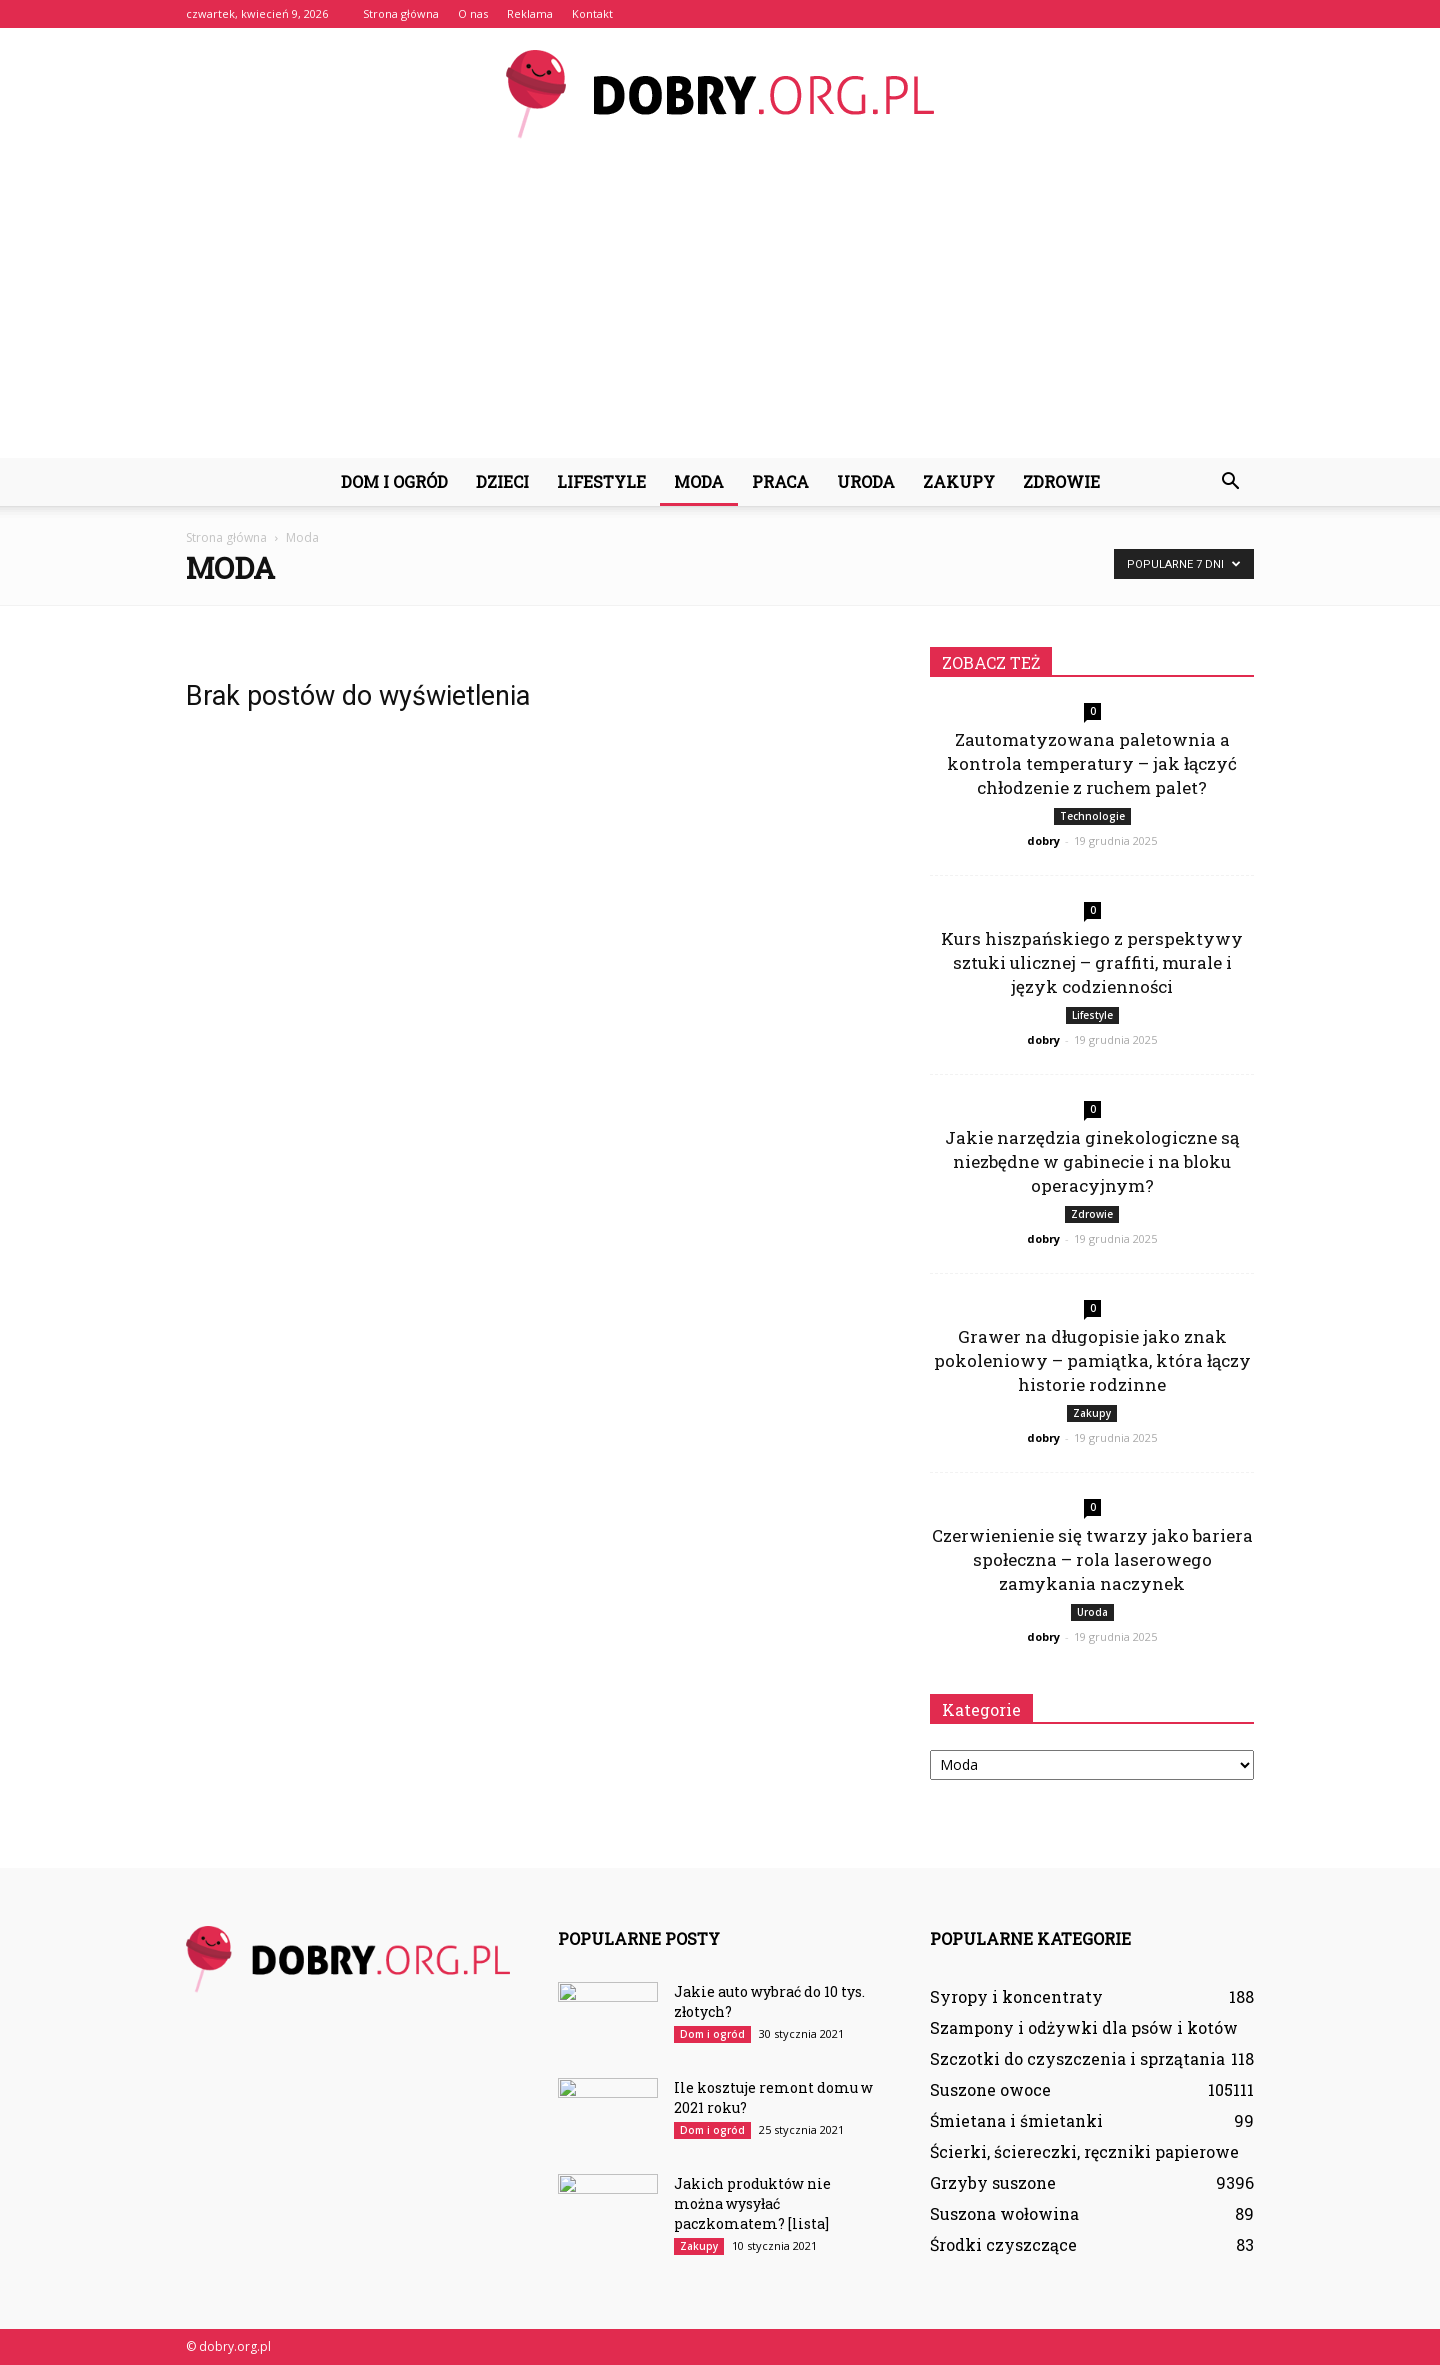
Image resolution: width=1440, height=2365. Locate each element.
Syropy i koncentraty (1016, 1996)
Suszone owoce (990, 2089)
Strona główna (401, 13)
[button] (1230, 482)
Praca (780, 481)
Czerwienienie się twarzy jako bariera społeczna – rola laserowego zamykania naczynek (1092, 1559)
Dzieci (502, 481)
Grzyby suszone (993, 2182)
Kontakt (592, 13)
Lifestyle (601, 481)
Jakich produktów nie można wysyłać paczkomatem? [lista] (752, 2203)
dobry (1043, 840)
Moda (699, 481)
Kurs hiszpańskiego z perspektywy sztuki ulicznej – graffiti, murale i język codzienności (1092, 962)
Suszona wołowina (1004, 2213)
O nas (473, 13)
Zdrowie (1061, 481)
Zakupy (959, 481)
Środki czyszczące (1003, 2244)
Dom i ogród (394, 481)
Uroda (866, 481)
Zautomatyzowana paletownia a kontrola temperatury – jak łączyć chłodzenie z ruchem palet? (1092, 763)
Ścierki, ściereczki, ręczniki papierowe (1084, 2151)
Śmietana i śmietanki (1016, 2120)
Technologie (1092, 816)
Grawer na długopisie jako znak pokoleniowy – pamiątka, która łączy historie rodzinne (1092, 1360)
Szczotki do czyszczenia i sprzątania (1077, 2058)
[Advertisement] (720, 308)
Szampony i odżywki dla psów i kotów (1084, 2027)
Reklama (530, 13)
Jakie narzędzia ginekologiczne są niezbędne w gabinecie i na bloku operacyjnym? (1092, 1161)
